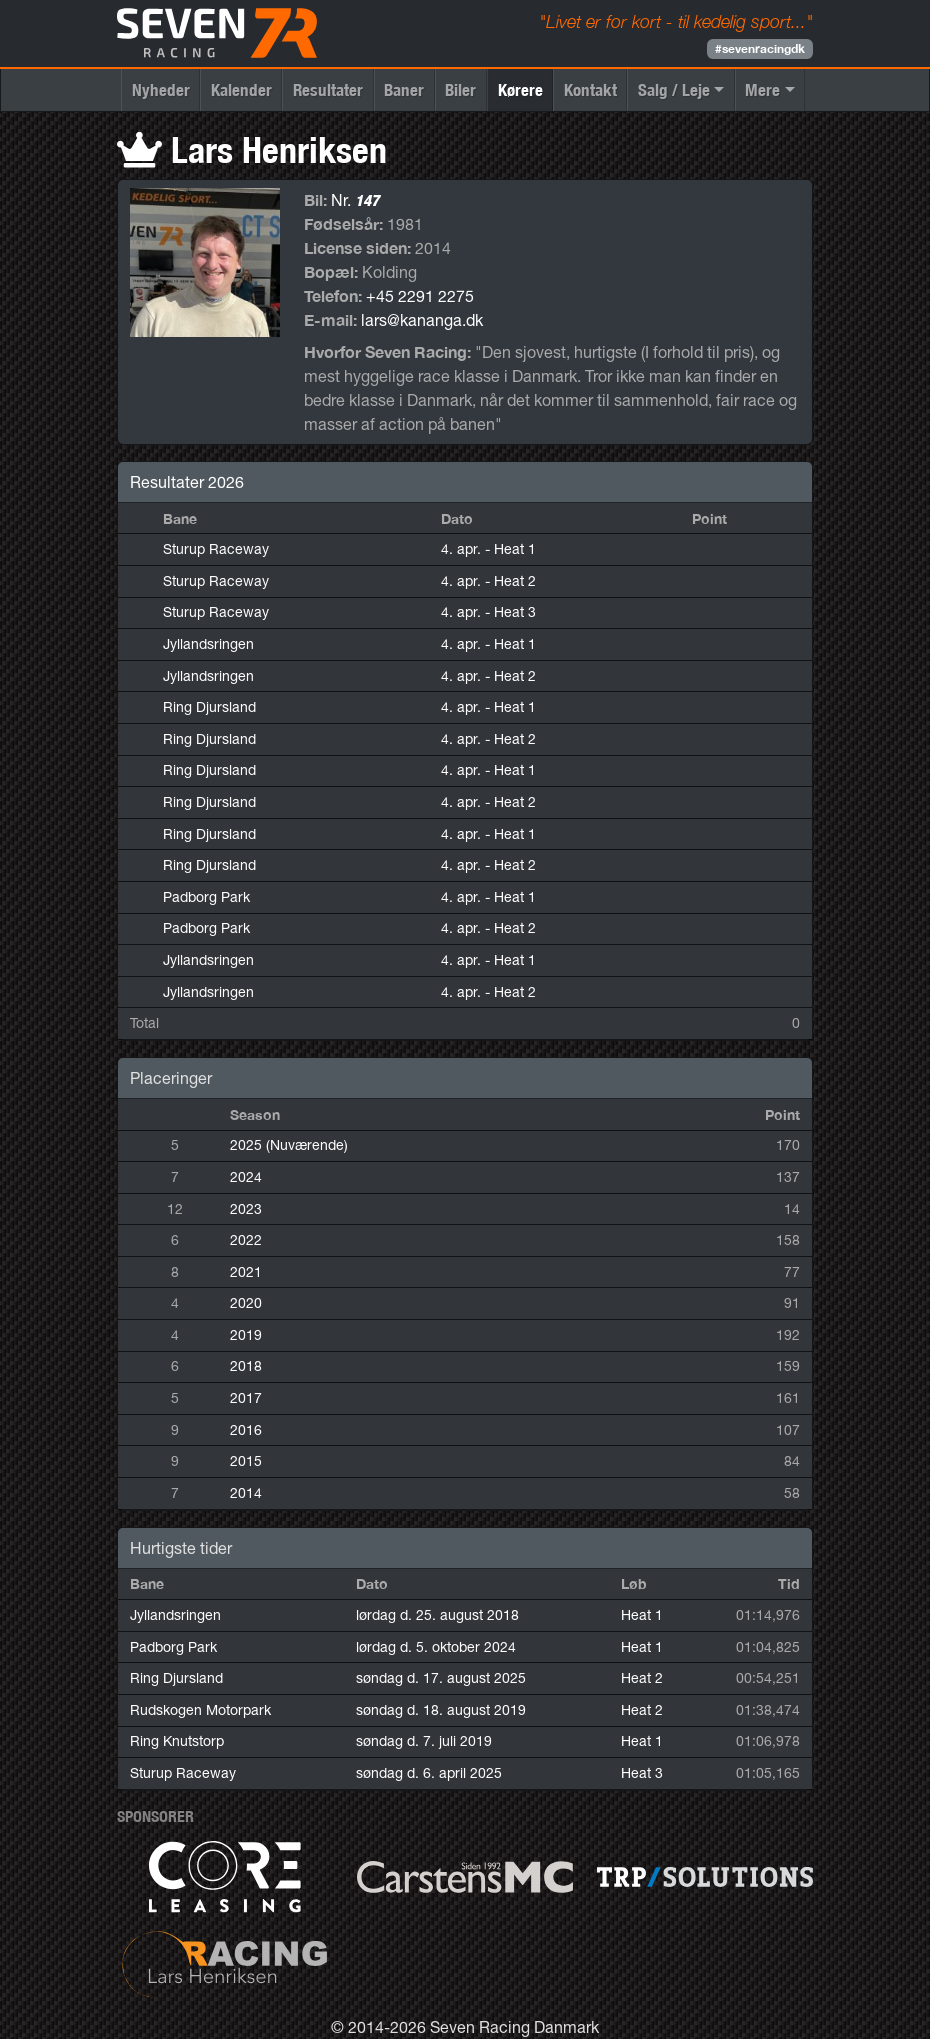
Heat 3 (642, 1773)
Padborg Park (206, 897)
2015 (246, 1461)
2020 (246, 1303)
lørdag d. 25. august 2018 (437, 1615)
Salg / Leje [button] (674, 89)
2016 (246, 1430)
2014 (246, 1493)
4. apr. (488, 549)
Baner (404, 89)
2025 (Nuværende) (289, 1145)
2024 (246, 1177)
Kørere (520, 89)
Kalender (241, 89)
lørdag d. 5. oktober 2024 (436, 1647)
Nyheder (161, 89)
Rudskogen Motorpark (200, 1710)
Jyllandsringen (208, 644)
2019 (246, 1335)
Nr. (355, 200)
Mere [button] (762, 89)
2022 (246, 1240)
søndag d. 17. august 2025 (441, 1678)
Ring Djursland (209, 707)
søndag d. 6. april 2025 (429, 1773)
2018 (246, 1366)
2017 (246, 1398)
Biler (460, 89)
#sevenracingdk (760, 48)
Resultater (328, 89)
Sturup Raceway (216, 549)
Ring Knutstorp (177, 1741)
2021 (246, 1272)
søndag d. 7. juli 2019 (424, 1741)
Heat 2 (642, 1678)
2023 (246, 1209)
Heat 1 (642, 1615)
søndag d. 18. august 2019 (441, 1710)
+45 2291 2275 (420, 296)
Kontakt (590, 89)
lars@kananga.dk (422, 320)
